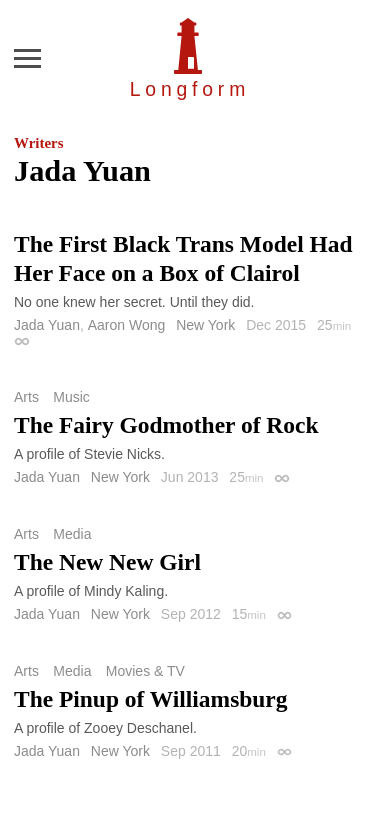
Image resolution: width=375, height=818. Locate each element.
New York (205, 325)
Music (71, 397)
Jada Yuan (47, 325)
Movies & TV (145, 671)
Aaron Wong (127, 325)
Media (72, 534)
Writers (38, 143)
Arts (26, 397)
